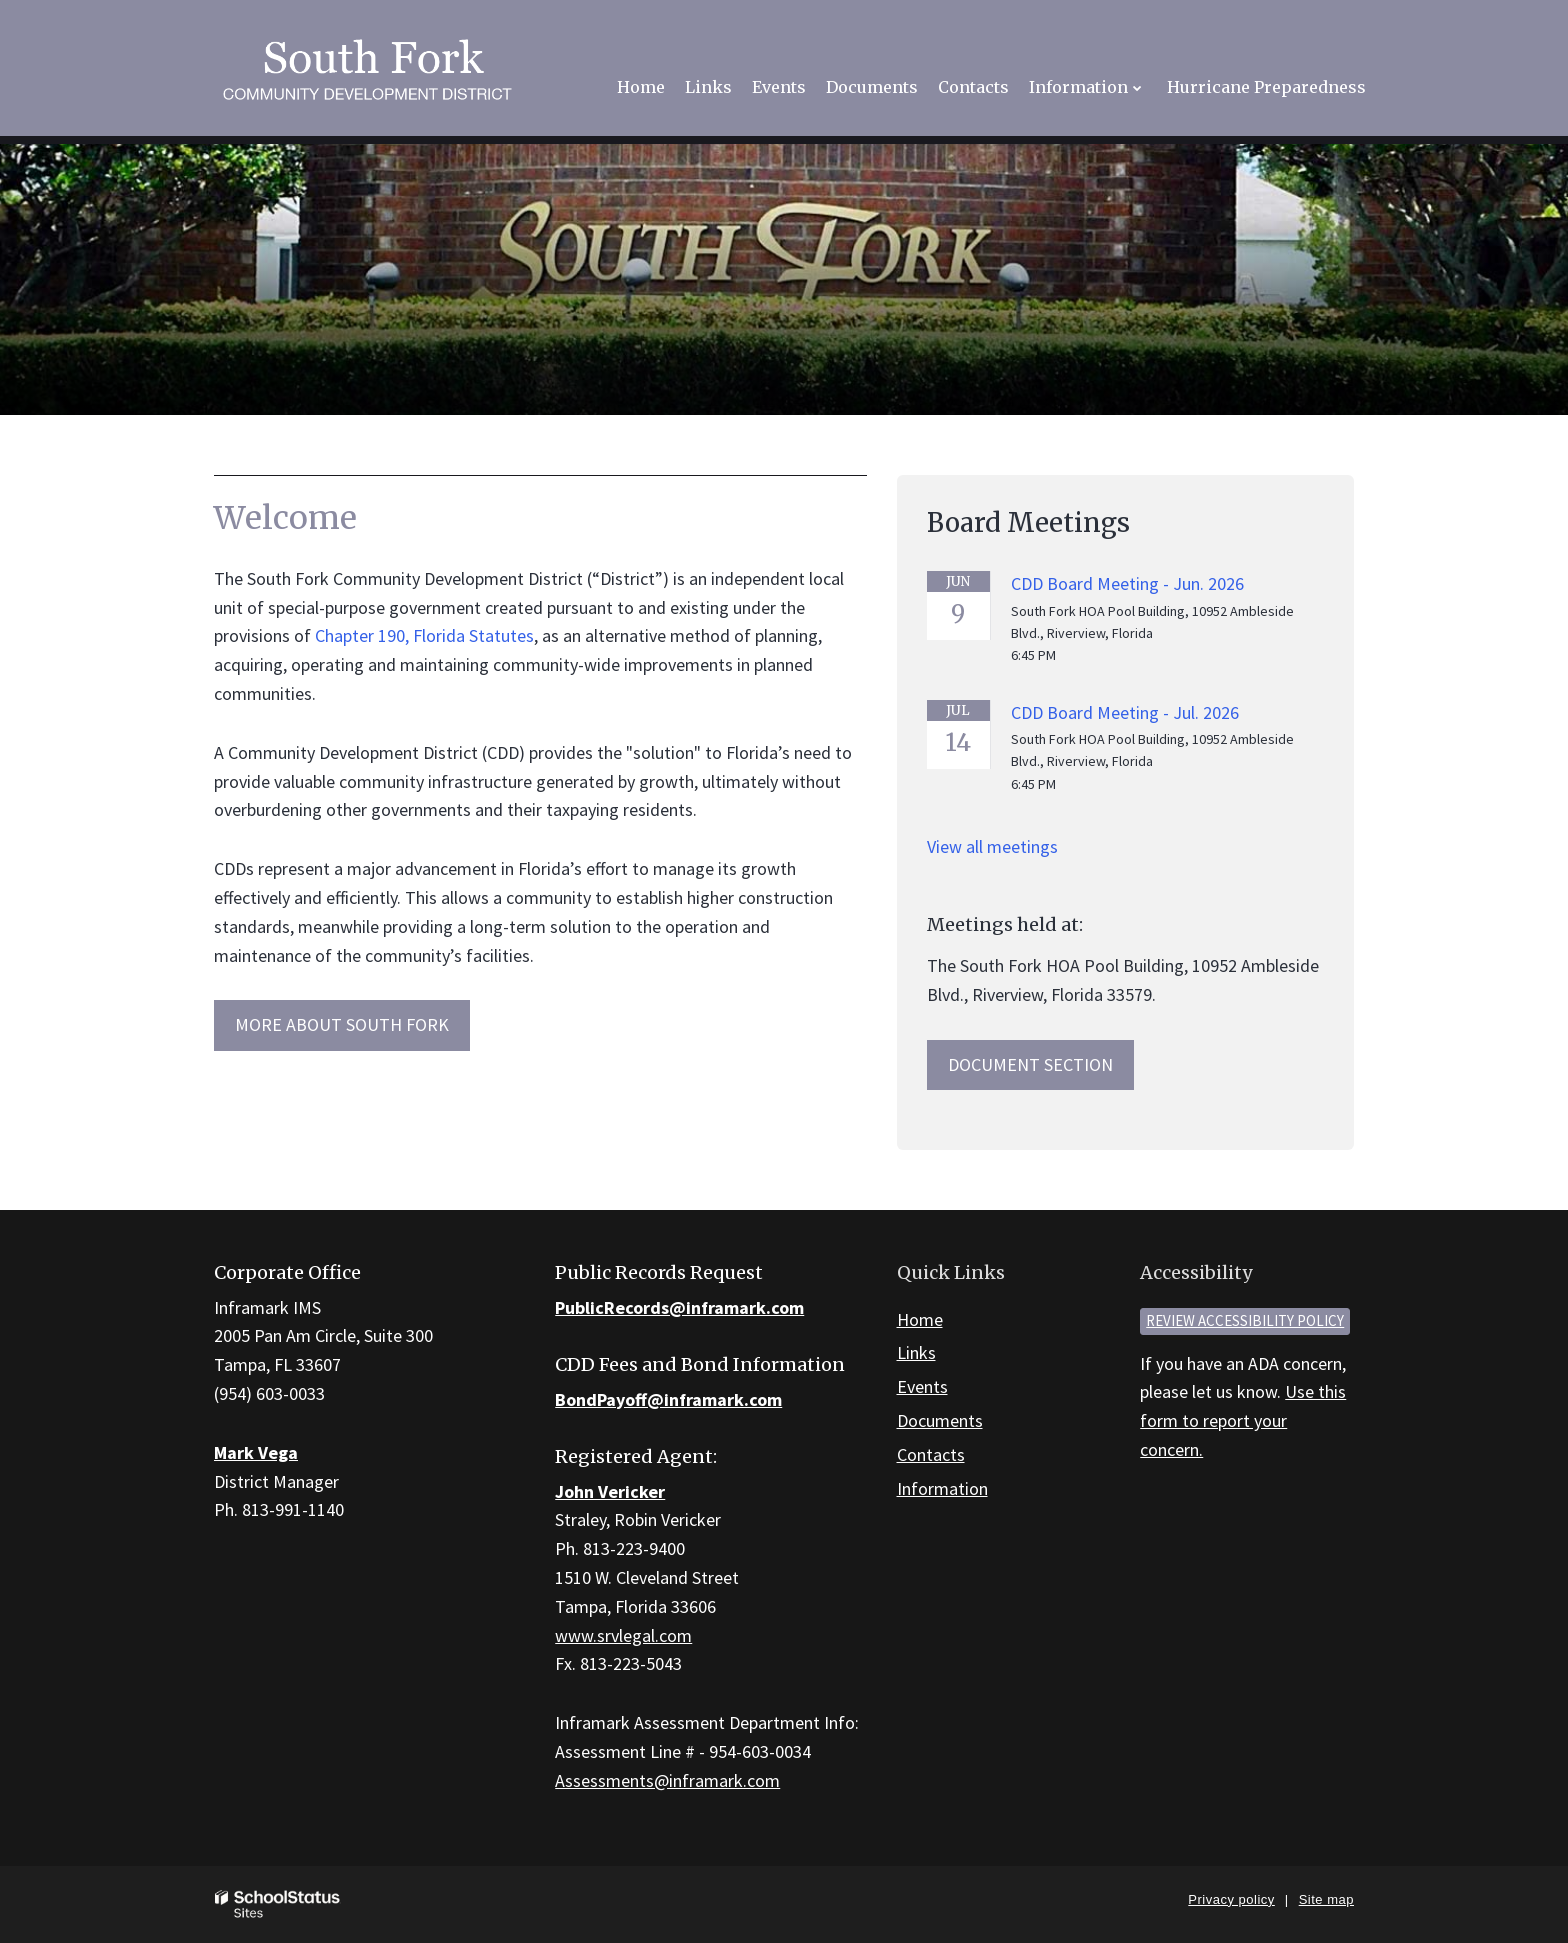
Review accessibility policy (1245, 1320)
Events (922, 1386)
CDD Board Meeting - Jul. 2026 (1125, 712)
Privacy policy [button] (1231, 1899)
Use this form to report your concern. (1243, 1420)
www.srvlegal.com (623, 1635)
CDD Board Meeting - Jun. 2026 (1127, 583)
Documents (940, 1420)
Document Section (1030, 1064)
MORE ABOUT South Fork (342, 1024)
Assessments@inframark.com (667, 1780)
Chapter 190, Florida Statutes (424, 635)
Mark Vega (256, 1452)
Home (920, 1319)
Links (916, 1352)
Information (942, 1488)
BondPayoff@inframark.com (668, 1399)
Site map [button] (1326, 1899)
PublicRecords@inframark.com (679, 1307)
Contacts (931, 1454)
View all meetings (992, 846)
